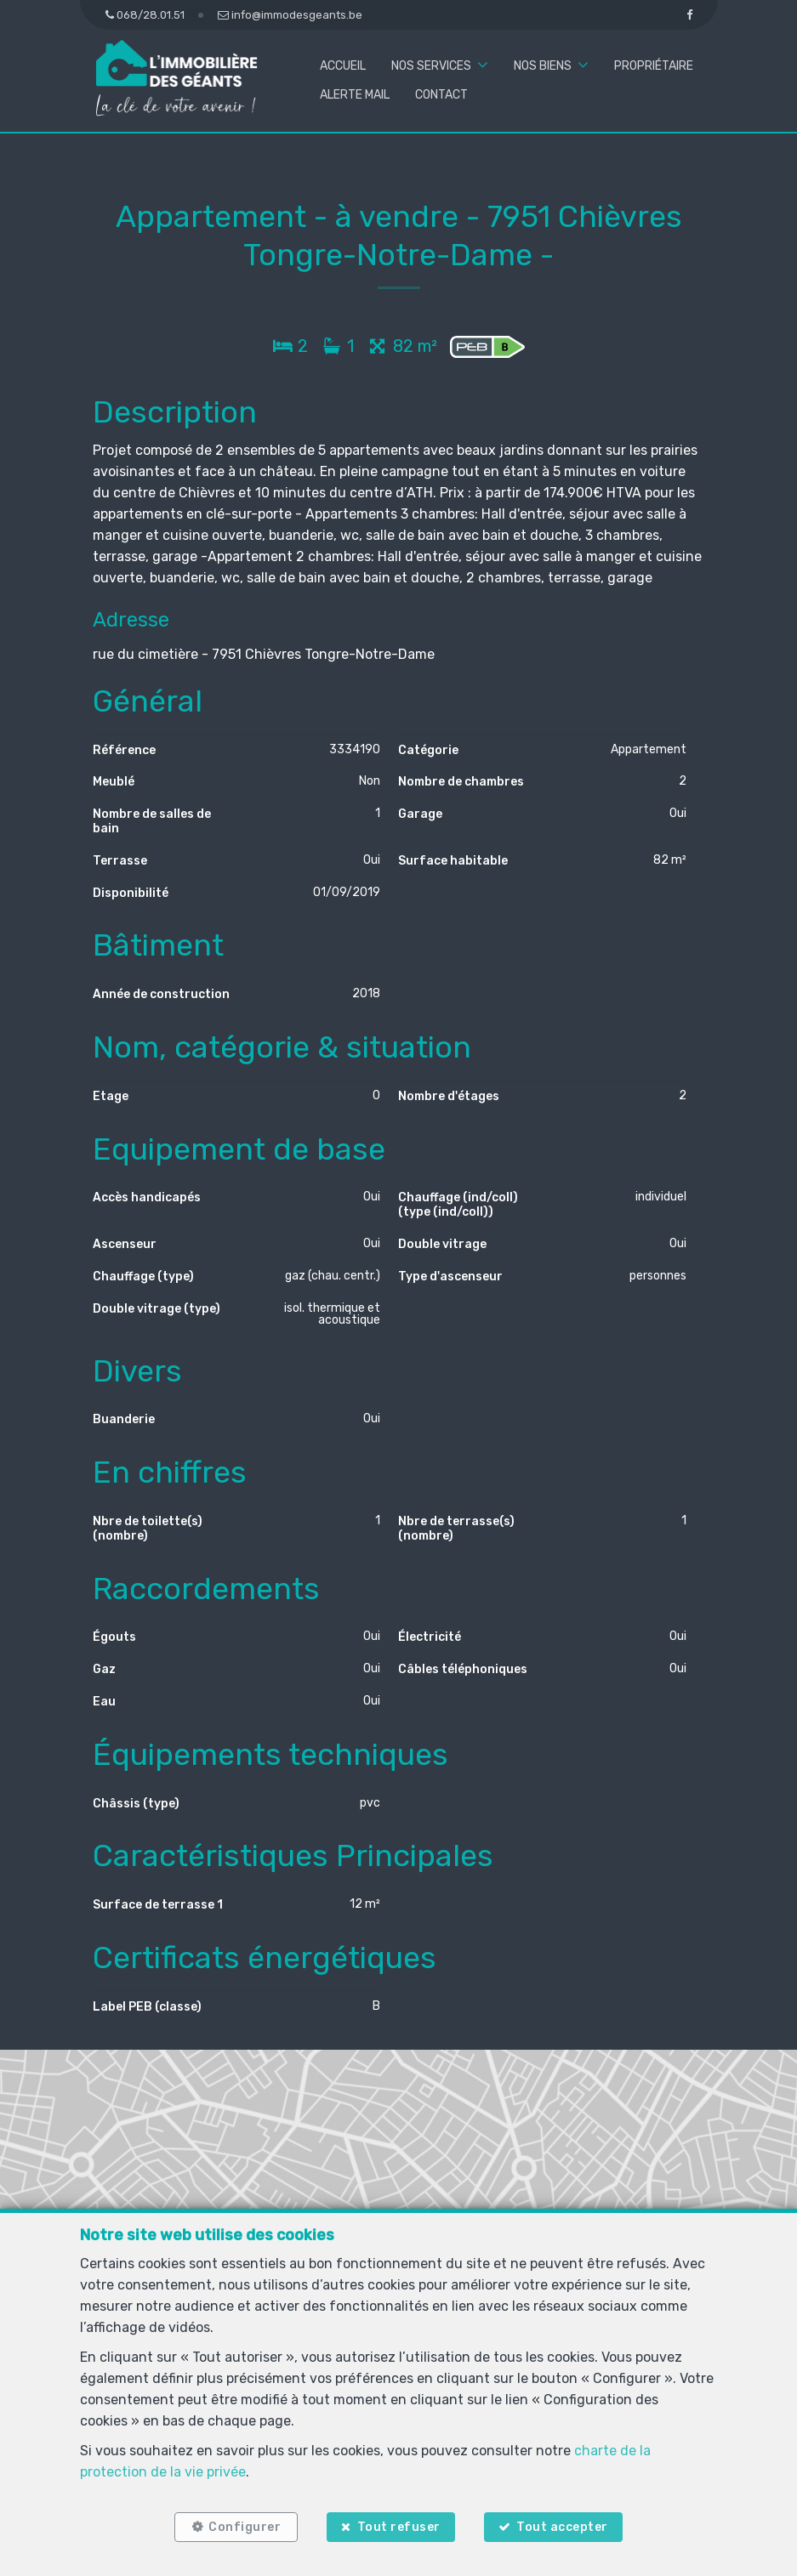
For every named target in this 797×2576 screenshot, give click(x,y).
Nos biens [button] (543, 66)
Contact (441, 95)
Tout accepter (562, 2527)
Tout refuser (399, 2527)
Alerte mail (355, 95)
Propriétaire (653, 66)
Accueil (343, 66)
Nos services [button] (431, 66)
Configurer (244, 2527)
